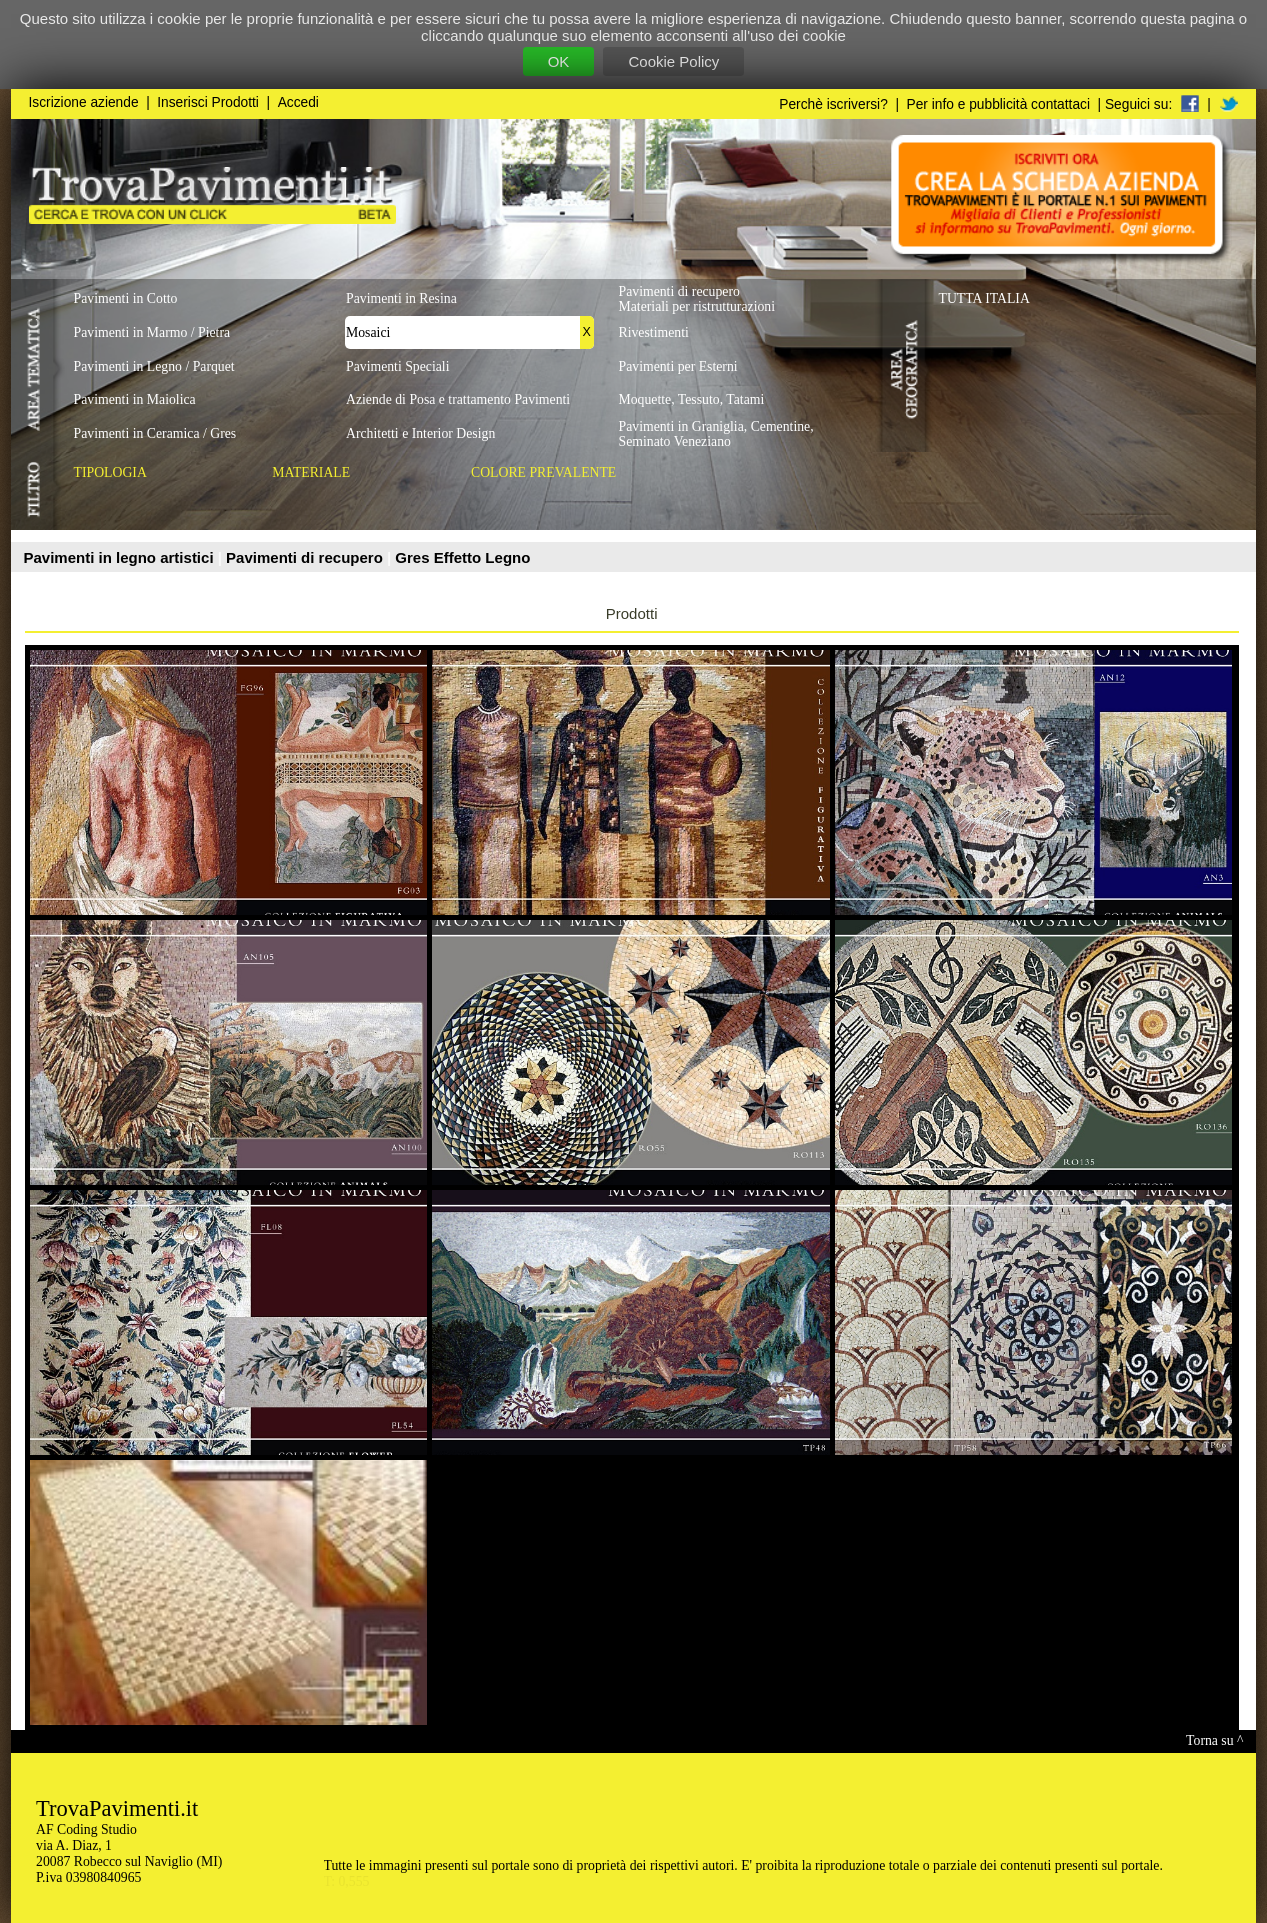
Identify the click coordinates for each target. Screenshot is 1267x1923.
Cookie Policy (673, 61)
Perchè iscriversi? (833, 104)
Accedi (298, 102)
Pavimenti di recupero (306, 557)
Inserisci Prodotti (208, 102)
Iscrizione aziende (84, 102)
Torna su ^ (1214, 1740)
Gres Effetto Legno (462, 557)
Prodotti (632, 613)
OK (559, 61)
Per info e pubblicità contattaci (998, 104)
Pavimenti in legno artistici (121, 557)
